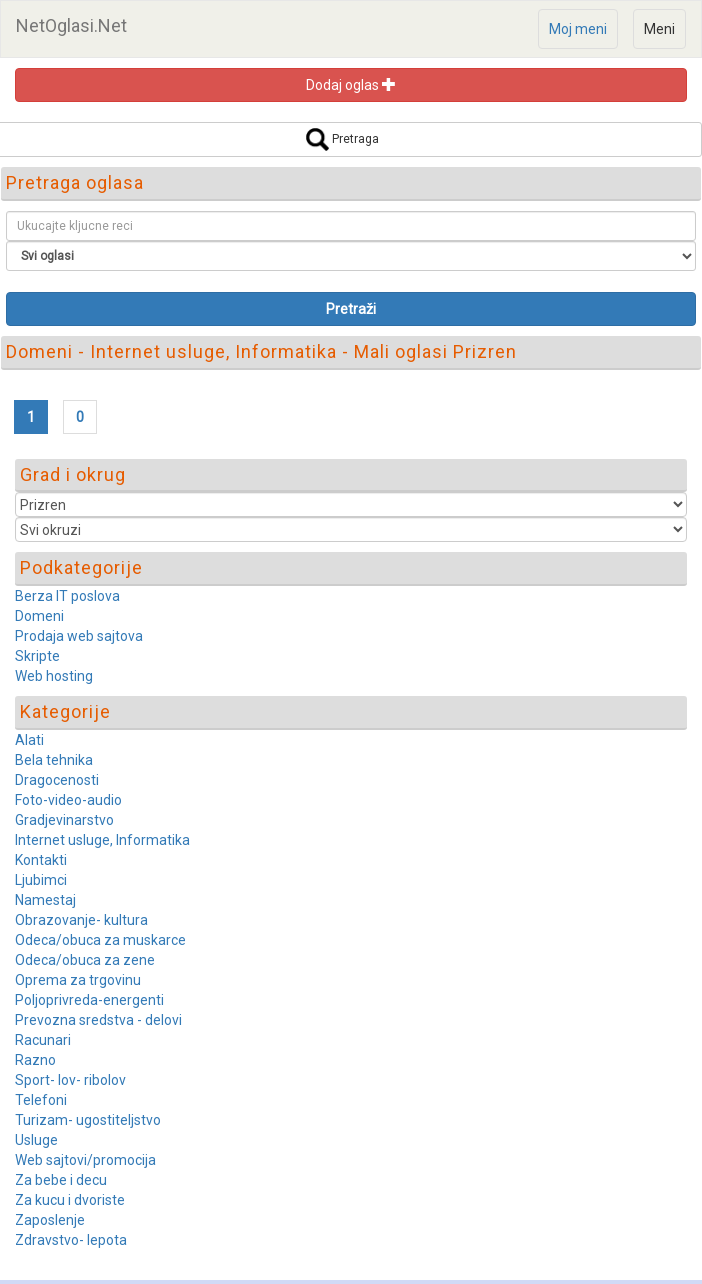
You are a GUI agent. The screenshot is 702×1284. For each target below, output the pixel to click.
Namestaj (45, 900)
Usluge (36, 1140)
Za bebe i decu (61, 1180)
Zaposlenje (50, 1220)
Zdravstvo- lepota (71, 1240)
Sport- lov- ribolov (70, 1080)
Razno (35, 1060)
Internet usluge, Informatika (102, 840)
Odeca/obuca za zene (85, 960)
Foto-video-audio (68, 800)
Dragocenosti (57, 780)
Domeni (39, 616)
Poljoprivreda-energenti (89, 1000)
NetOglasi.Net (71, 25)
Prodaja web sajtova (79, 636)
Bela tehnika (54, 760)
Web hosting (54, 676)
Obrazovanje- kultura (81, 920)
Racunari (43, 1040)
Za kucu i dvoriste (70, 1200)
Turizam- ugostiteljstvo (88, 1120)
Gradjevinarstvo (64, 820)
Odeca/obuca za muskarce (100, 940)
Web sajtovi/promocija (85, 1160)
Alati (29, 740)
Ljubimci (41, 880)
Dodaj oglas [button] (351, 85)
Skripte (37, 656)
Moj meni (578, 29)
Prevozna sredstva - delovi (98, 1020)
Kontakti (41, 860)
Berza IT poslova (67, 596)
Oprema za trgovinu (78, 980)
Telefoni (41, 1100)
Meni (659, 29)
